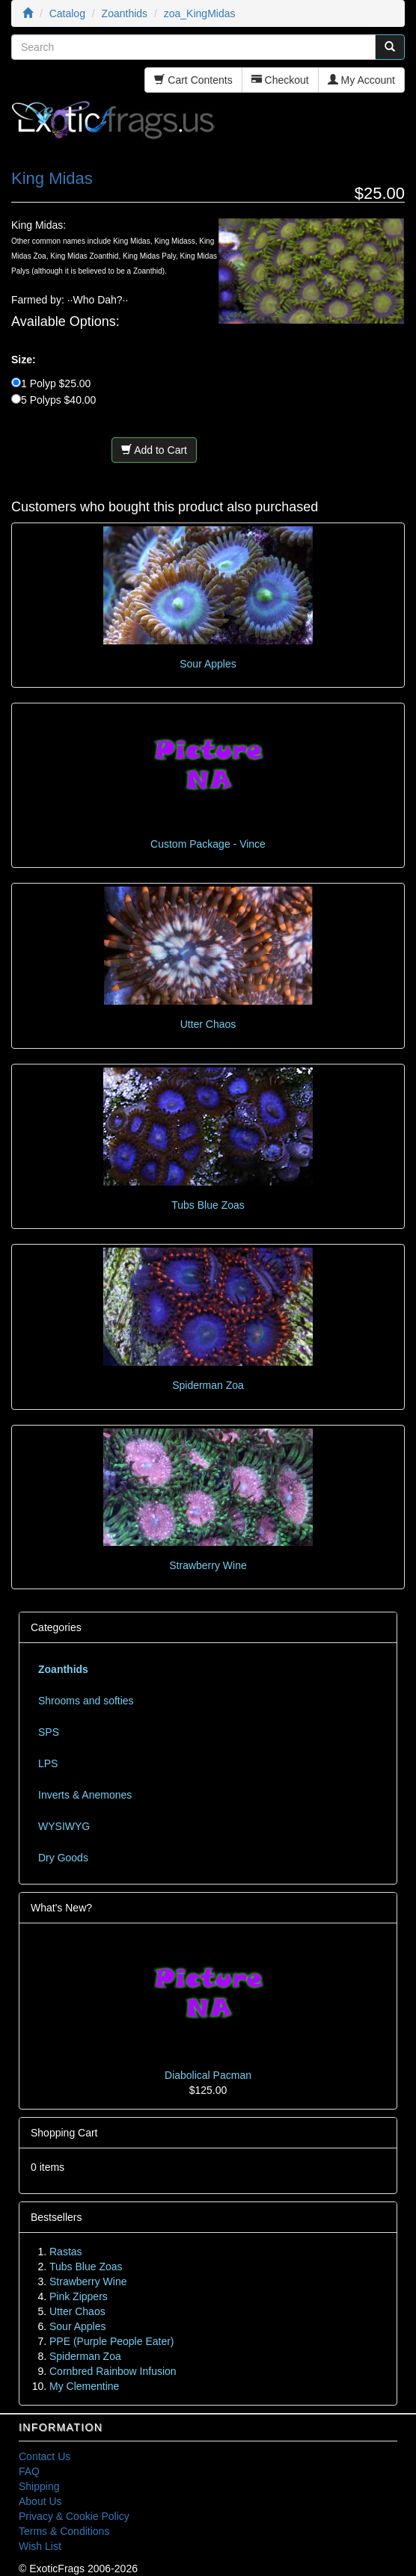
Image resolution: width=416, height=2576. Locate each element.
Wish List (40, 2546)
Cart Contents (193, 80)
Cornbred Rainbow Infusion (113, 2371)
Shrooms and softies (86, 1701)
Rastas (65, 2252)
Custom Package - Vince (208, 844)
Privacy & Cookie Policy (74, 2516)
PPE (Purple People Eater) (111, 2341)
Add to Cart (154, 450)
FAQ (29, 2471)
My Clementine (84, 2386)
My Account (361, 80)
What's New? (61, 1908)
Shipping (39, 2486)
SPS (48, 1732)
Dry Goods (63, 1858)
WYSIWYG (64, 1826)
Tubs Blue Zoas (208, 1205)
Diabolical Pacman (208, 2075)
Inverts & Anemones (85, 1795)
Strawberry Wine (207, 1565)
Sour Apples (208, 664)
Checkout (280, 80)
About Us (40, 2501)
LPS (48, 1763)
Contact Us (44, 2456)
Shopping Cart (64, 2133)
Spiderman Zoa (208, 1385)
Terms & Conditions (64, 2531)
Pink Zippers (78, 2296)
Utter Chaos (208, 1024)
